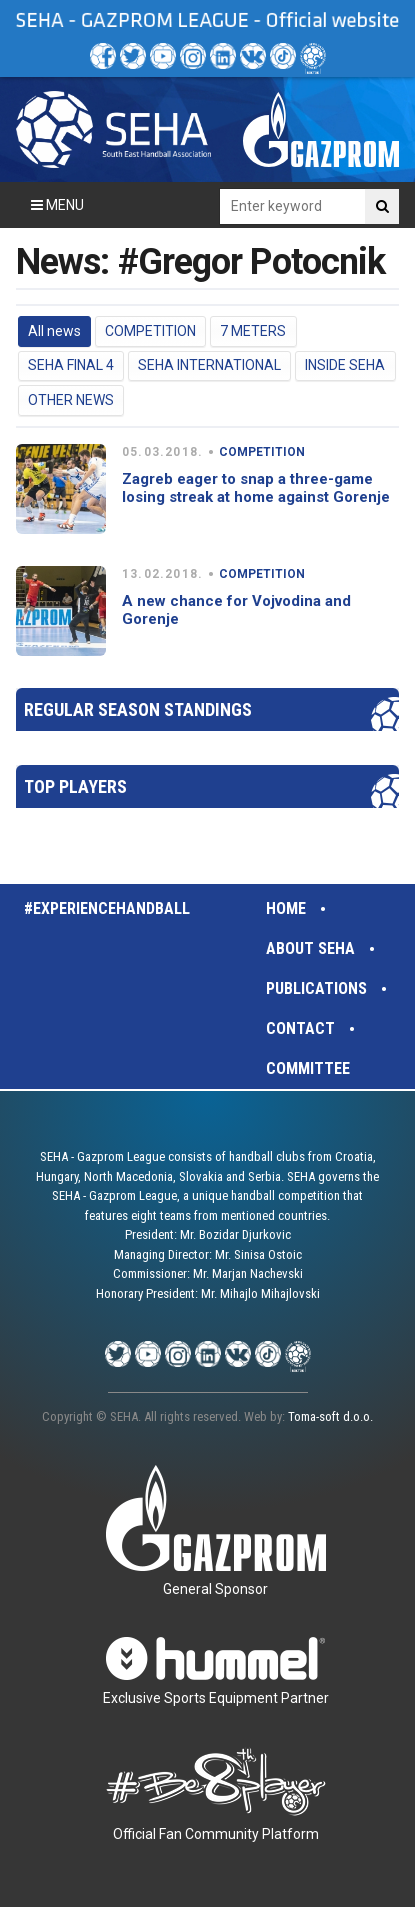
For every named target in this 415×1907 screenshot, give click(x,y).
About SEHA (310, 948)
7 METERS (253, 331)
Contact (300, 1028)
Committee (308, 1068)
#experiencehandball (107, 908)
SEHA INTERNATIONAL (209, 365)
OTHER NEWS (71, 400)
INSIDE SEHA (345, 365)
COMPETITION (150, 331)
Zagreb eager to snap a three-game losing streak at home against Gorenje (256, 488)
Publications (316, 988)
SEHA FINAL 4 (71, 365)
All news (54, 331)
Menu (57, 205)
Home (286, 908)
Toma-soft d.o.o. (330, 1416)
